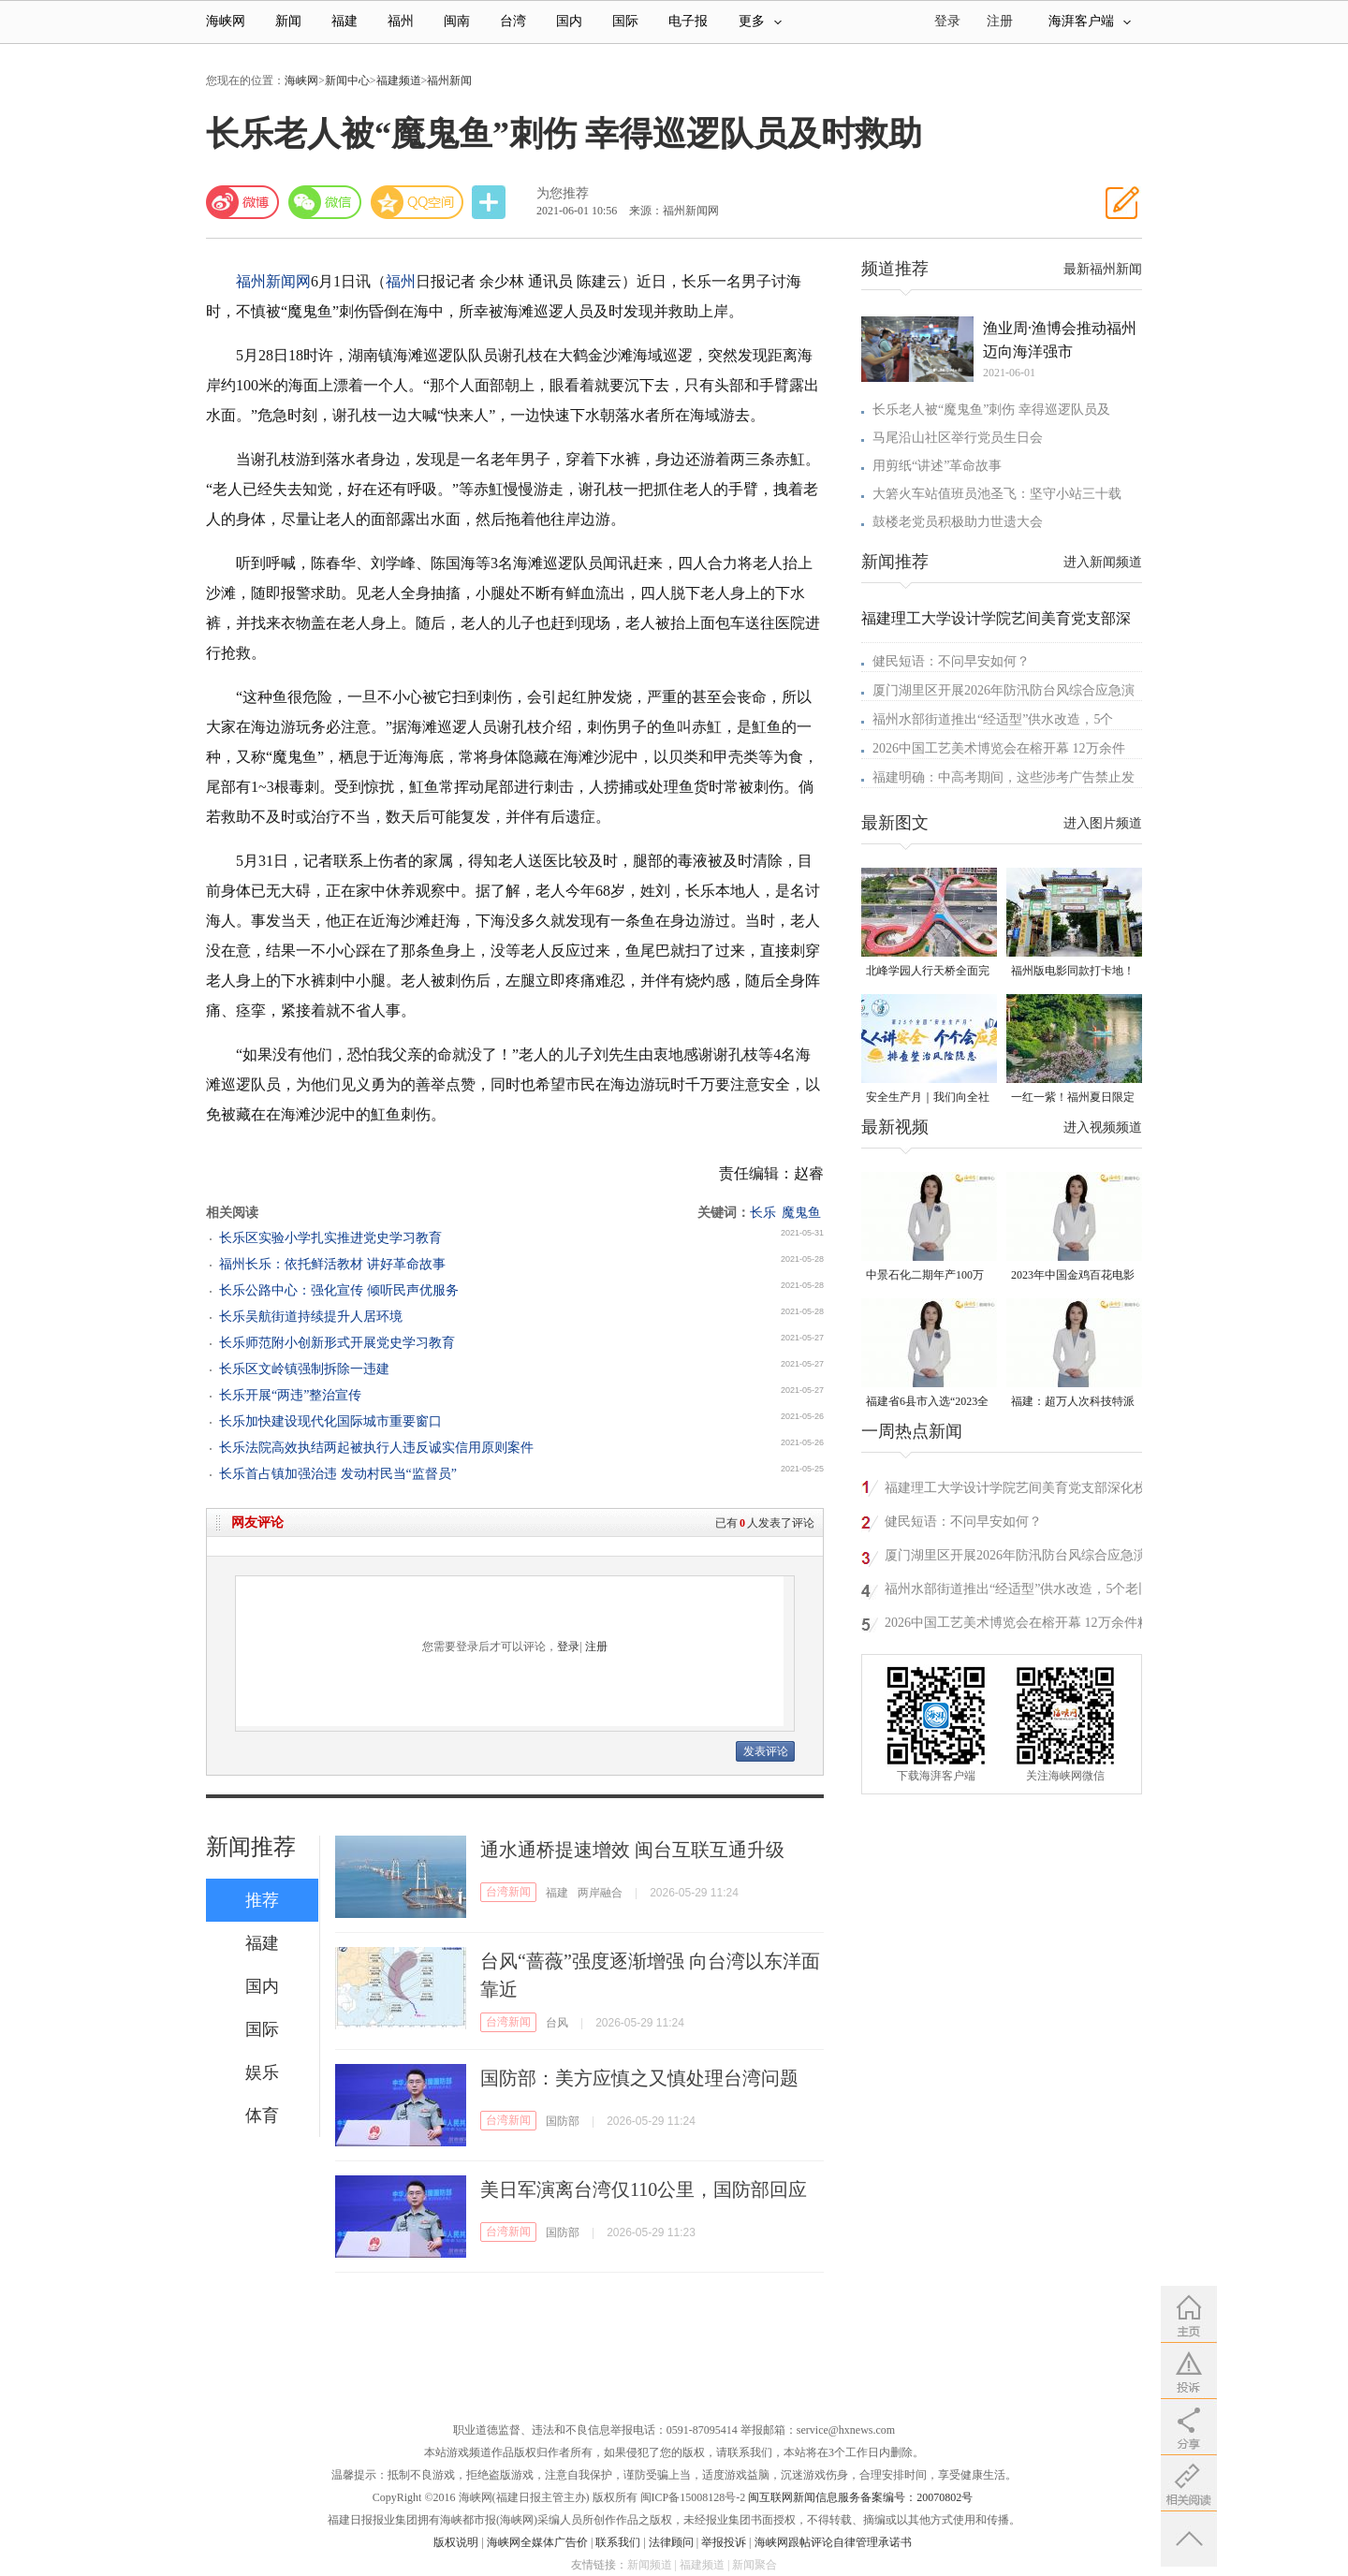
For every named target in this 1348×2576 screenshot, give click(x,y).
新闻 (288, 21)
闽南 (457, 21)
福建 (344, 21)
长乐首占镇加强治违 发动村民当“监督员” (338, 1474)
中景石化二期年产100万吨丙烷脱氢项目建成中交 (927, 1276)
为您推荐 (562, 193)
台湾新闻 (508, 1891)
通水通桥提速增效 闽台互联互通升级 (632, 1849)
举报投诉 (723, 2542)
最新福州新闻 (1102, 269)
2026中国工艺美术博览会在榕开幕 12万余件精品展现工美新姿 (1017, 1625)
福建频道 (398, 80)
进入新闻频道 (1102, 562)
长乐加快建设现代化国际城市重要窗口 (330, 1421)
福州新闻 (449, 80)
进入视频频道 (1102, 1127)
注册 (1000, 21)
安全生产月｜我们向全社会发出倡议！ (927, 1098)
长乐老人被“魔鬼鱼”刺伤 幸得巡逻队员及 (991, 409)
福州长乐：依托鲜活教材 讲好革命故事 (332, 1264)
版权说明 (455, 2542)
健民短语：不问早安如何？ (951, 661)
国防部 (562, 2121)
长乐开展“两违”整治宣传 (290, 1395)
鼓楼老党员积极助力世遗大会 (957, 522)
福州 (401, 21)
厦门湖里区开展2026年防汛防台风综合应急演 (1003, 690)
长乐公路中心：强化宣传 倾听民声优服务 (339, 1290)
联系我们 (617, 2542)
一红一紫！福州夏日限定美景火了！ (1073, 1098)
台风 (557, 2022)
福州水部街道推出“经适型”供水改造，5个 (992, 719)
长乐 (763, 1213)
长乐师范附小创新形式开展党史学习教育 (337, 1343)
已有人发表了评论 (764, 1523)
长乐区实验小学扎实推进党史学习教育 (330, 1238)
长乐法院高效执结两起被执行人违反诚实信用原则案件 (376, 1448)
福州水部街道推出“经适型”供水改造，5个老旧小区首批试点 (1018, 1592)
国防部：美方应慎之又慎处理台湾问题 (639, 2078)
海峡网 (225, 21)
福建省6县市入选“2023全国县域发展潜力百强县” (927, 1403)
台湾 (513, 21)
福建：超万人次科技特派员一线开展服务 (1073, 1403)
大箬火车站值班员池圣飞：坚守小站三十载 (996, 494)
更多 (760, 21)
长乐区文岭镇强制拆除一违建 (304, 1369)
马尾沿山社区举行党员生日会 (957, 438)
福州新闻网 (273, 281)
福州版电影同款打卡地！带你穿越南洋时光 (1073, 972)
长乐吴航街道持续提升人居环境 (311, 1317)
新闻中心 (347, 80)
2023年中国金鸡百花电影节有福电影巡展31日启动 (1073, 1276)
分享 (490, 202)
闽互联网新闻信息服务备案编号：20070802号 (860, 2497)
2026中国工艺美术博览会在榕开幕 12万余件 (998, 748)
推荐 (262, 1900)
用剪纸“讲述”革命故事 (937, 466)
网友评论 (257, 1522)
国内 (569, 21)
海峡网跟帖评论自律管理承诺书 (833, 2542)
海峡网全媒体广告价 (537, 2542)
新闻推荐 (251, 1847)
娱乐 (262, 2072)
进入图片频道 (1102, 823)
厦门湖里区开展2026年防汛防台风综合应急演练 (1016, 1558)
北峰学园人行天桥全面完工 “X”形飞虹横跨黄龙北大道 (927, 972)
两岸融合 (600, 1892)
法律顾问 (671, 2542)
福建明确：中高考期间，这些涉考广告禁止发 (1003, 777)
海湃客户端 (1089, 21)
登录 (568, 1646)
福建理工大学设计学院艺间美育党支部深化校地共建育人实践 (1016, 1490)
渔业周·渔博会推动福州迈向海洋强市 (1059, 339)
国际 (625, 21)
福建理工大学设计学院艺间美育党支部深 (996, 618)
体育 (262, 2115)
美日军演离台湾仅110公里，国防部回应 (643, 2189)
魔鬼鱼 (801, 1213)
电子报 (688, 21)
